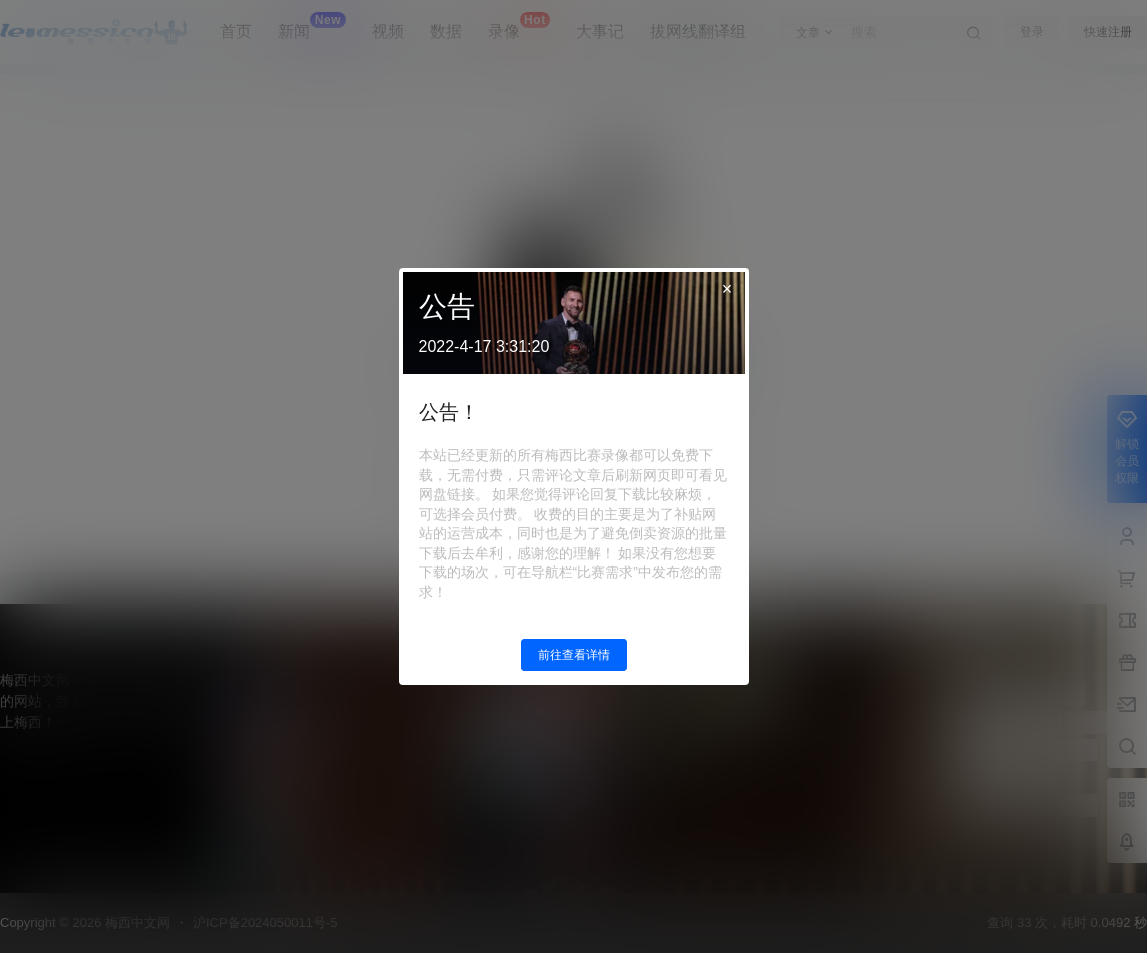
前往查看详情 (574, 655)
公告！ (449, 412)
